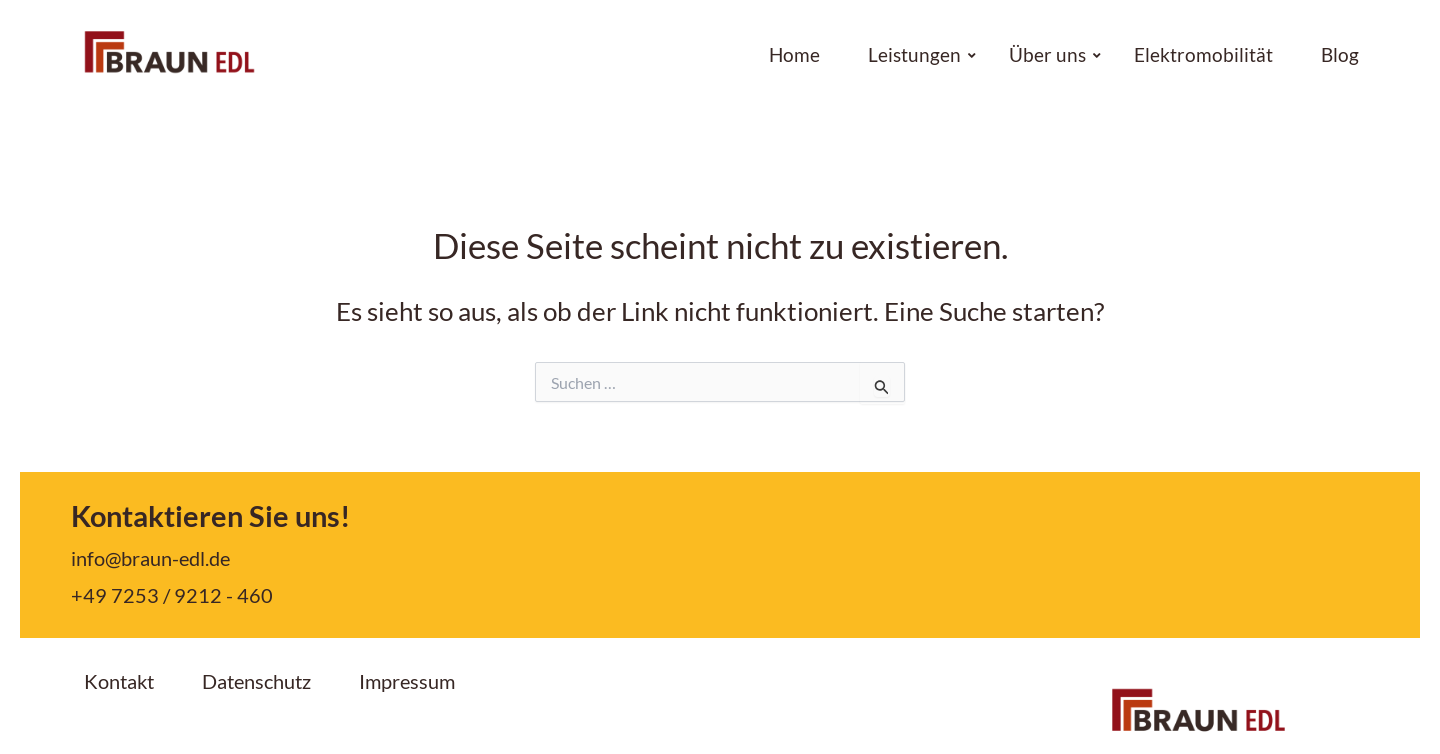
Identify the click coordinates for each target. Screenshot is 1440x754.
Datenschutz (256, 681)
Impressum (407, 681)
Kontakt (119, 681)
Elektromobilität (1203, 55)
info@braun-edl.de (150, 558)
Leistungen (921, 55)
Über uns (1054, 55)
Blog (1340, 55)
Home (794, 55)
